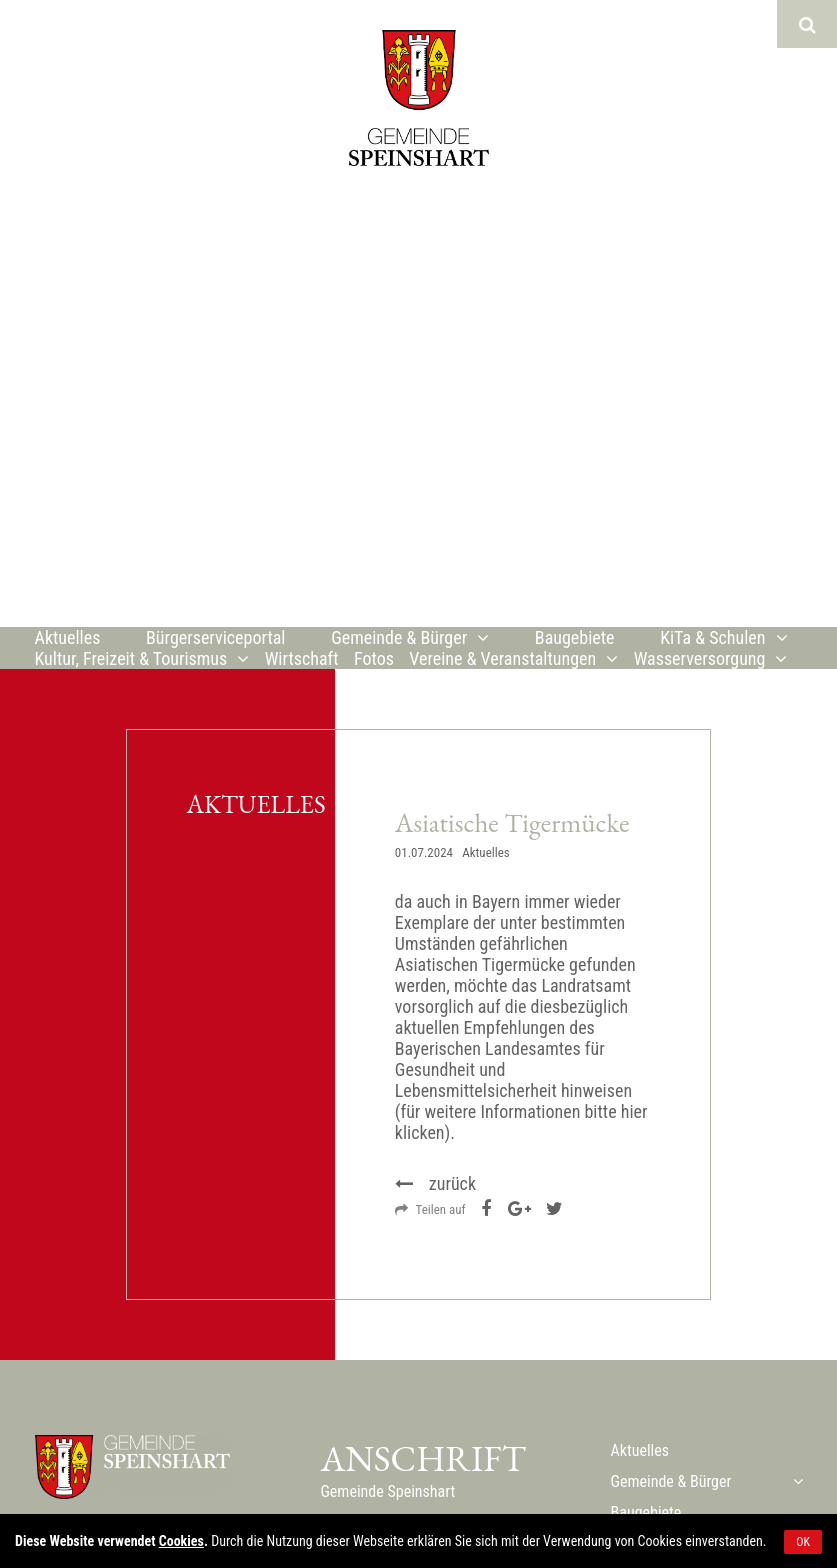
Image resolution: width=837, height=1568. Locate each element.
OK (803, 1542)
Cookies (181, 1541)
